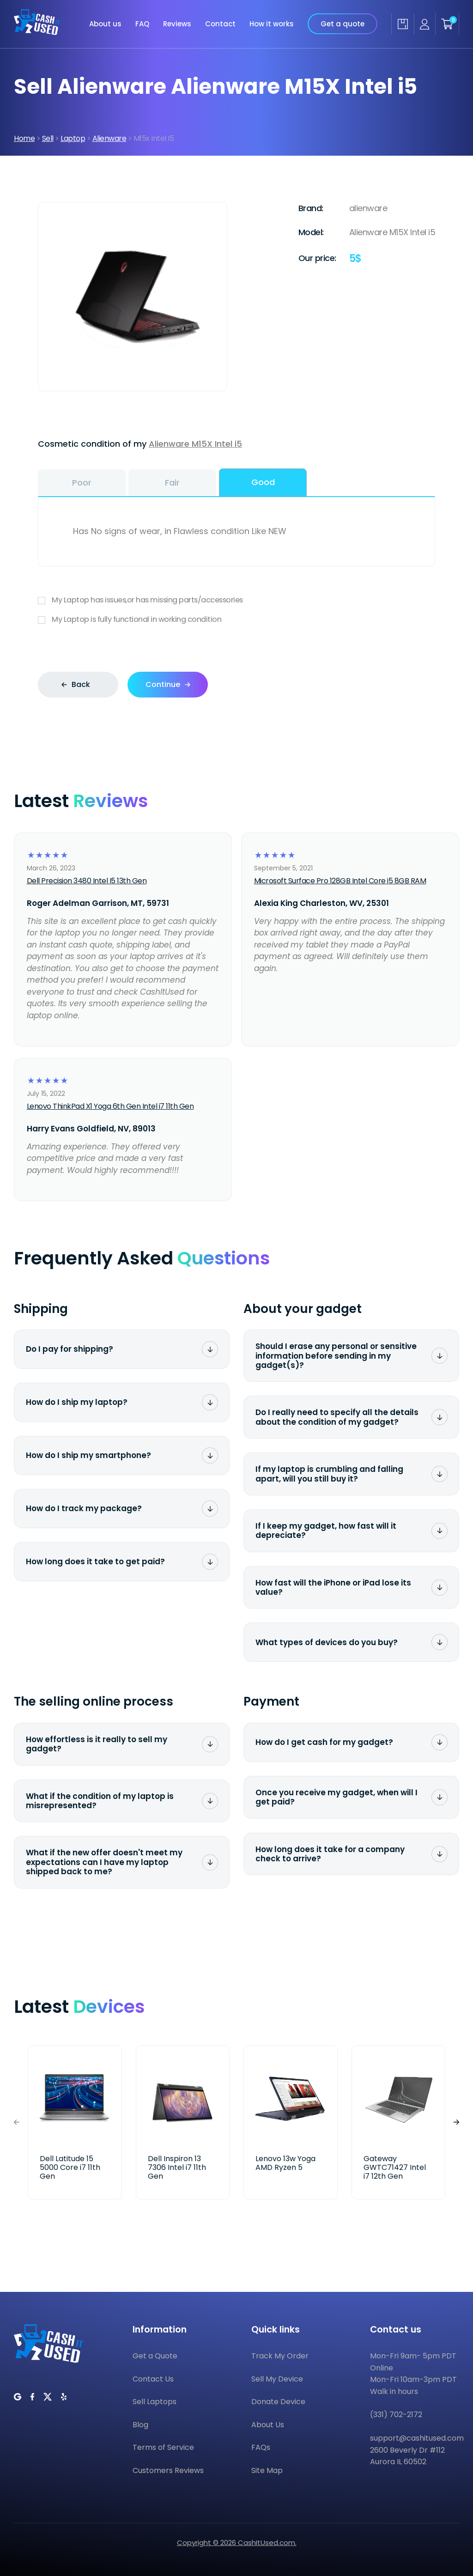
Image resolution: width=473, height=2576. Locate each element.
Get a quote (342, 24)
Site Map (267, 2470)
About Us (267, 2424)
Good (263, 482)
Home (24, 138)
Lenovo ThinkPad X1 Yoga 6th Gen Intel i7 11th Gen (110, 1106)
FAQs (260, 2447)
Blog (140, 2424)
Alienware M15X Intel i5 (195, 444)
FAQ (142, 24)
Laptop (73, 138)
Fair (172, 482)
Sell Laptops (154, 2401)
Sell (48, 138)
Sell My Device (277, 2379)
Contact (220, 24)
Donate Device (278, 2401)
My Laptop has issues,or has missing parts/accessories (236, 600)
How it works (271, 24)
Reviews (177, 24)
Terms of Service (163, 2447)
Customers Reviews (168, 2470)
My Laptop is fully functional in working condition (236, 620)
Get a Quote (155, 2356)
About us (105, 24)
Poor (81, 482)
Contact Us (153, 2379)
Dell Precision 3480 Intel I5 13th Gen (87, 880)
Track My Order (280, 2356)
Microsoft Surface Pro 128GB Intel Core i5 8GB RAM (340, 880)
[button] (456, 2122)
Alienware (109, 138)
